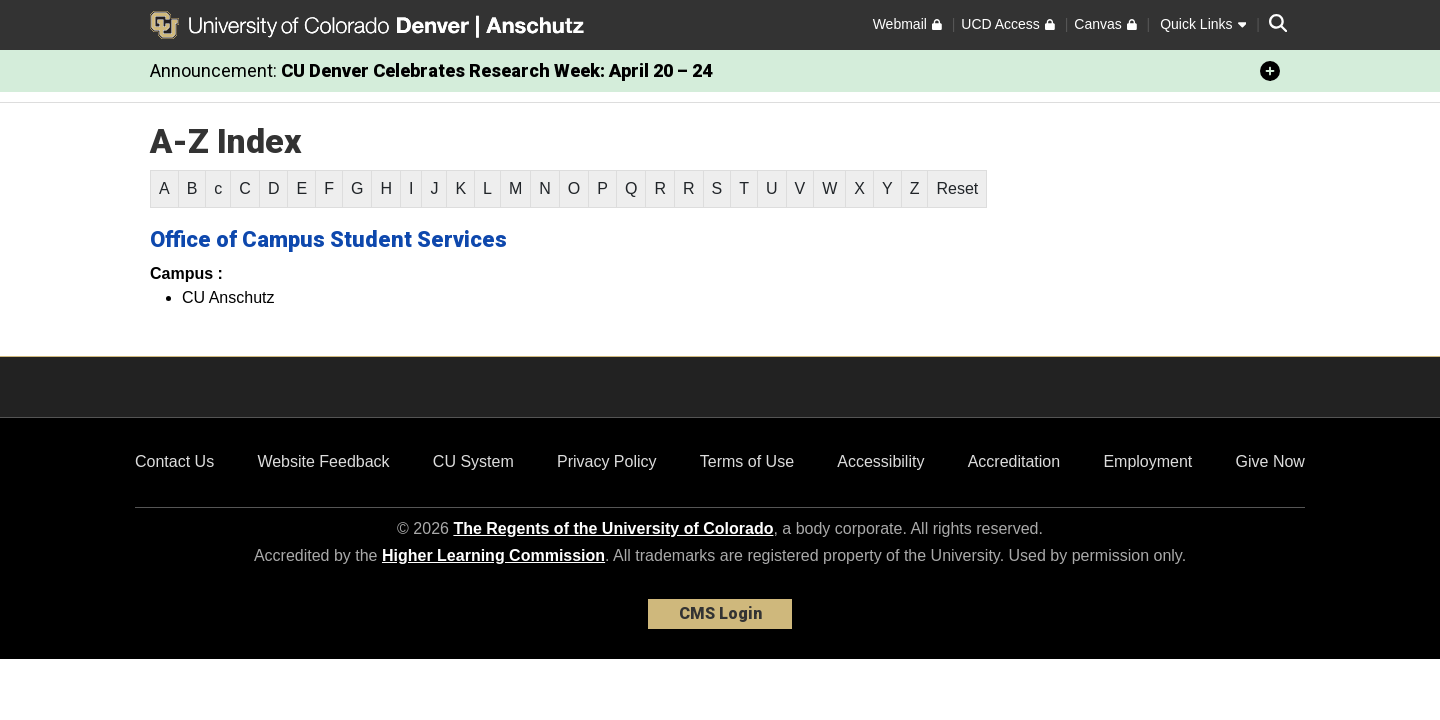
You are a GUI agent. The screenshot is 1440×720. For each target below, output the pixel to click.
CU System (473, 461)
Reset (957, 188)
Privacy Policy (607, 461)
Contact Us (174, 461)
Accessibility (880, 461)
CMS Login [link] (720, 613)
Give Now (1270, 461)
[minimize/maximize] (1270, 71)
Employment (1147, 461)
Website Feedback (323, 461)
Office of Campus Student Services (328, 239)
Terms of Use (747, 461)
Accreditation (1014, 461)
